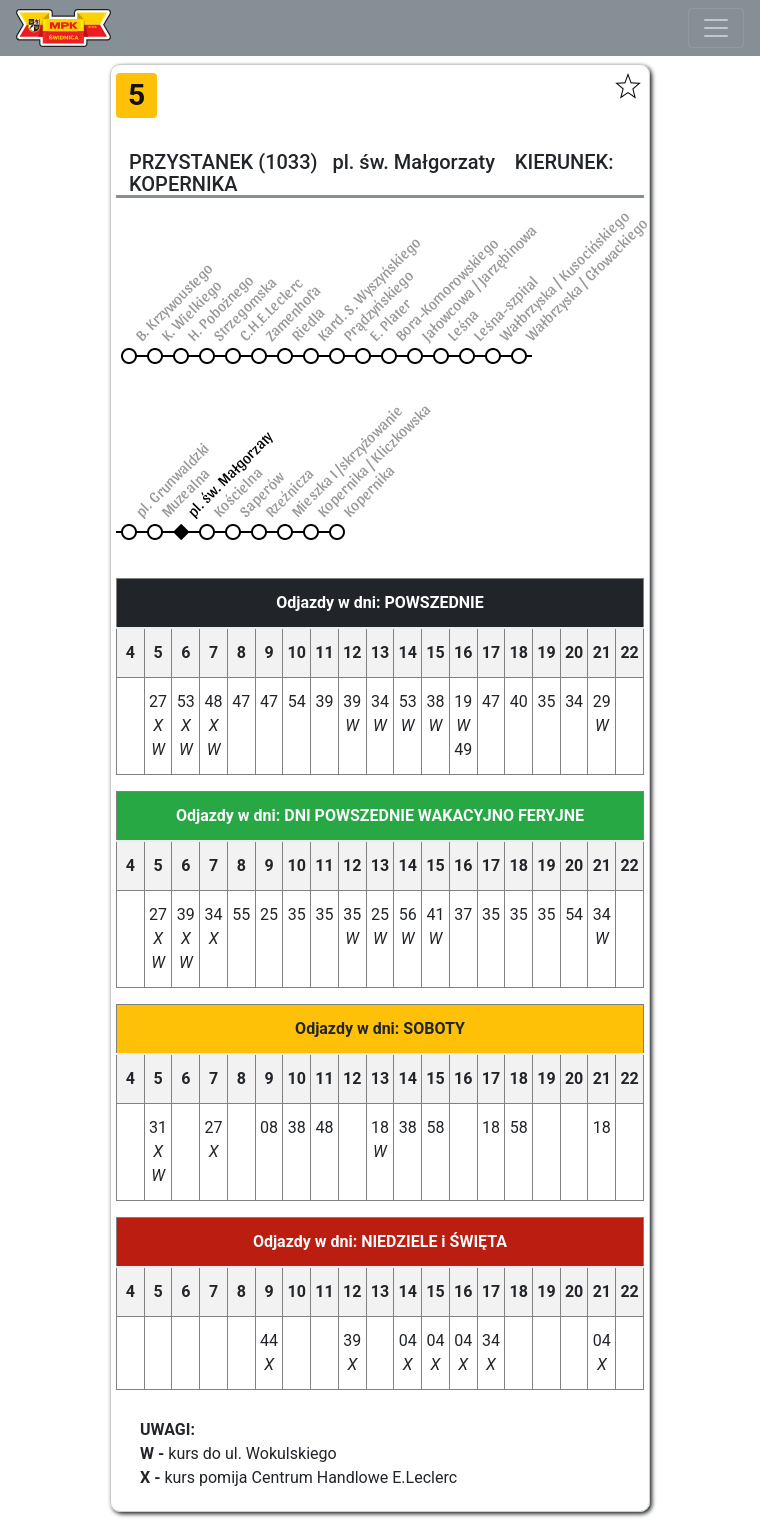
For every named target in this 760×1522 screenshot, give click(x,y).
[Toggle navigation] (716, 28)
